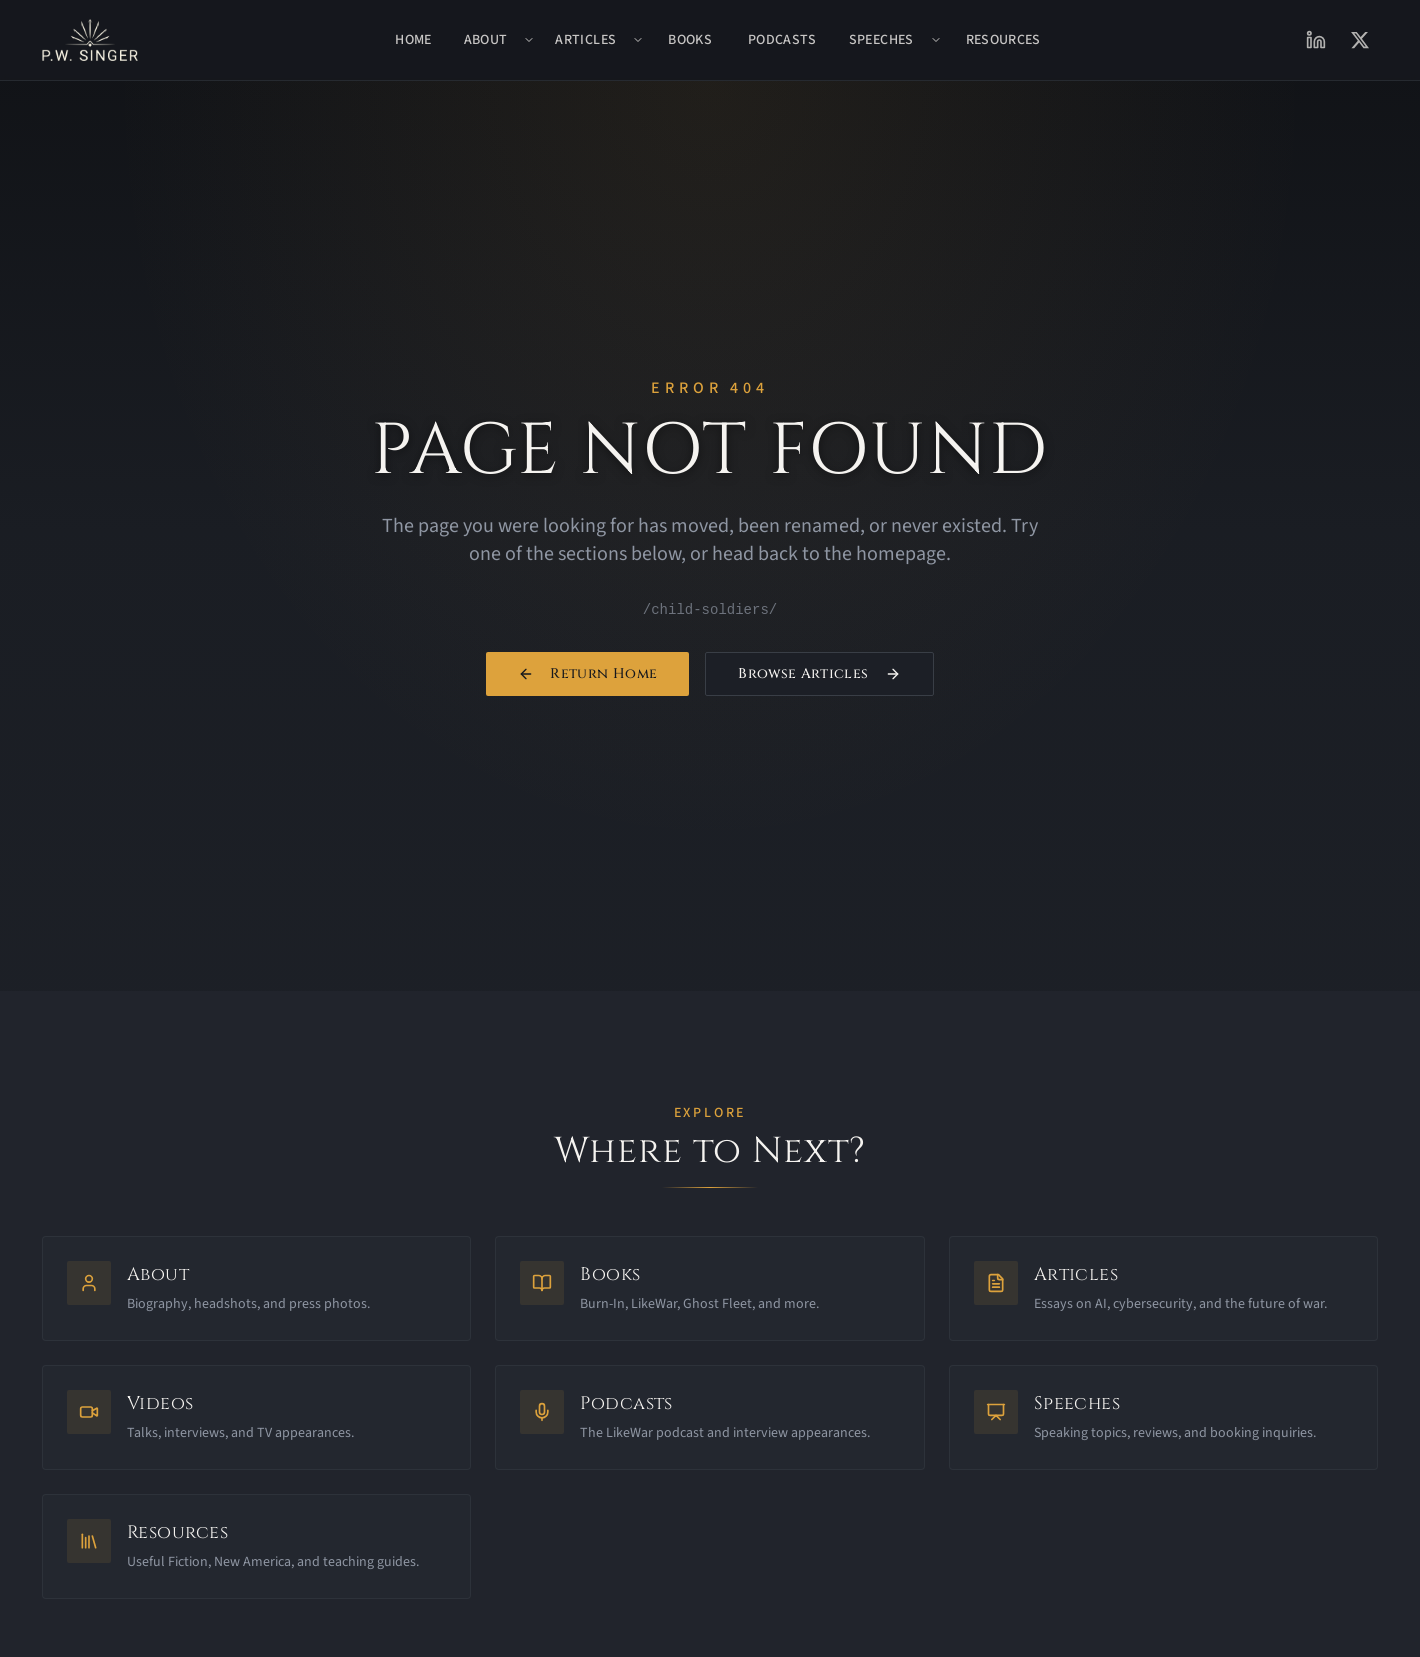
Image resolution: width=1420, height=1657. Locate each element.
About (486, 40)
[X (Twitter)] (1360, 40)
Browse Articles (819, 675)
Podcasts (782, 40)
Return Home (587, 675)
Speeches (881, 40)
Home (413, 40)
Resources (1003, 40)
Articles (585, 40)
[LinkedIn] (1316, 40)
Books (690, 40)
